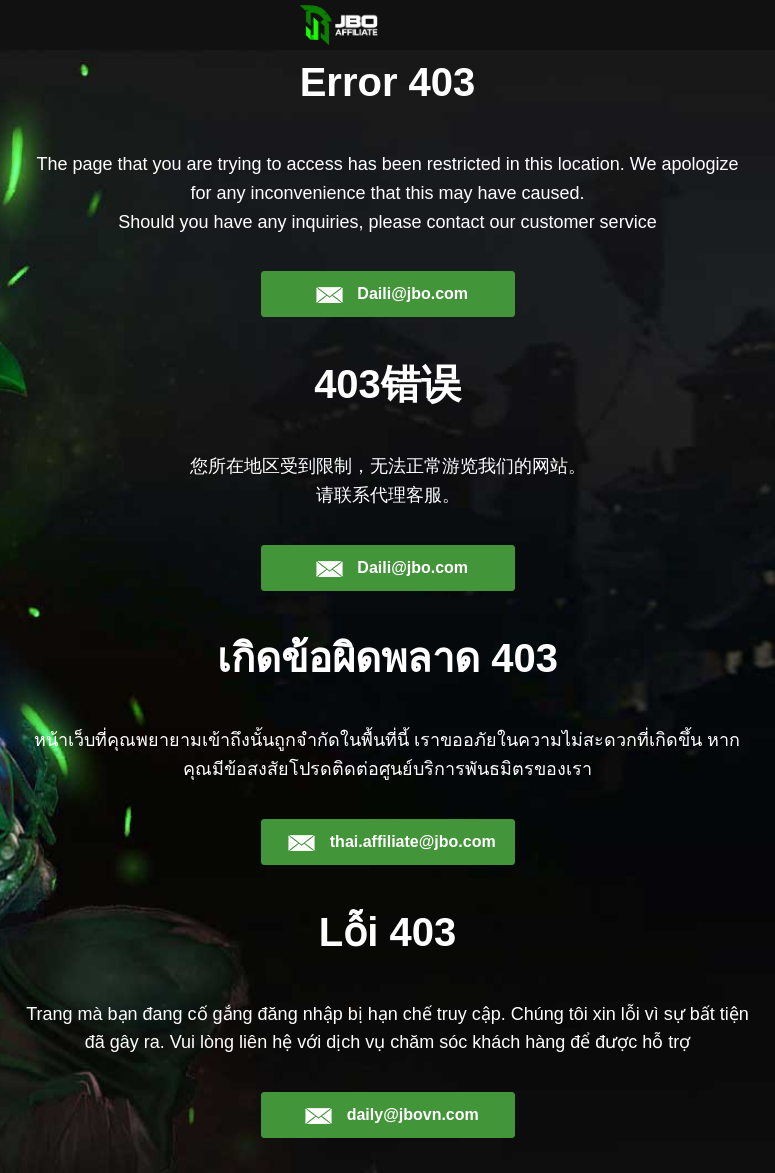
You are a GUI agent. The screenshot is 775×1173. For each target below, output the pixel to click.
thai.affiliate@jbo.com (391, 842)
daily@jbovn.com (391, 1115)
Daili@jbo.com (391, 294)
